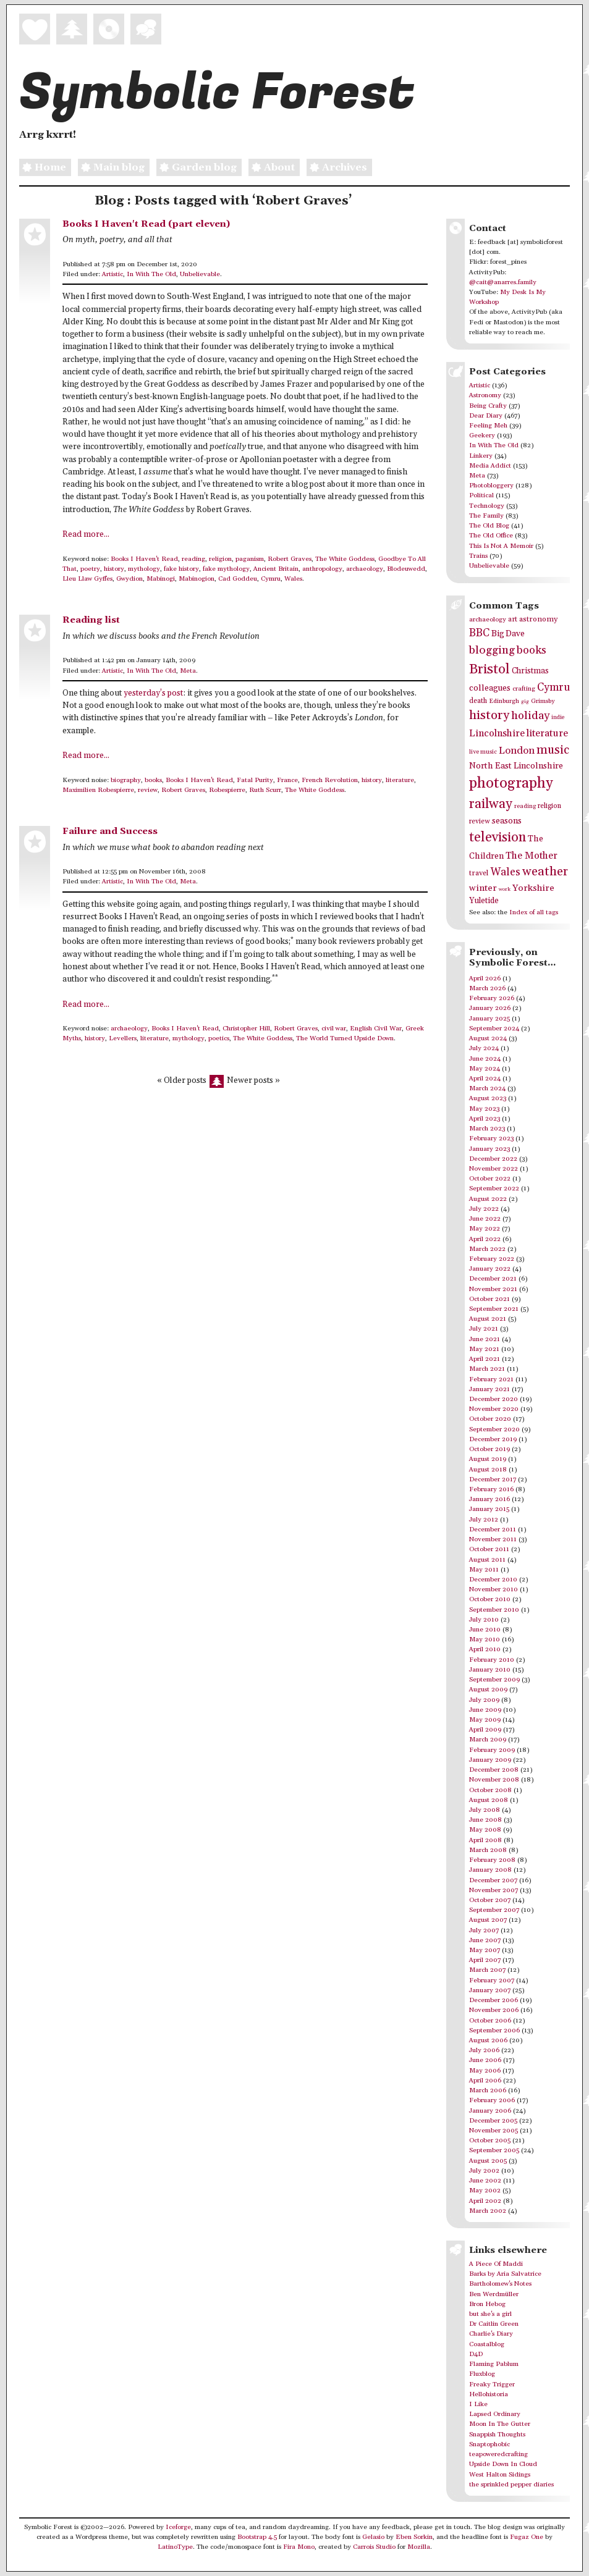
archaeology (364, 569)
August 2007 (488, 1920)
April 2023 (484, 1118)
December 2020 (493, 1399)
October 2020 (490, 1419)
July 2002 (484, 2170)
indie (557, 717)
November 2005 (493, 2130)
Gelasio (373, 2537)
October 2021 (489, 1299)
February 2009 (492, 1750)
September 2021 (494, 1309)
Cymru (271, 579)
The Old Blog (489, 525)
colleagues (490, 688)
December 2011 (492, 1529)
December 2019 (493, 1439)
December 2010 (493, 1579)
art (512, 619)
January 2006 (490, 2111)
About (271, 168)
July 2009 (484, 1700)
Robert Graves (289, 559)
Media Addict (490, 465)
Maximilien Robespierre (98, 790)
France (287, 780)
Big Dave (508, 633)
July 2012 (483, 1519)
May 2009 (485, 1719)
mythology (144, 569)
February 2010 (491, 1660)
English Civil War (376, 1028)
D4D (476, 2354)
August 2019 (487, 1459)
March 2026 (487, 988)
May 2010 (484, 1639)
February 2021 (491, 1379)
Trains (478, 556)
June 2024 (485, 1058)
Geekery (482, 435)
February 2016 (491, 1489)
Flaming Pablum (494, 2364)
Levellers (123, 1038)
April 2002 (485, 2201)
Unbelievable (200, 274)
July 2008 (484, 1810)
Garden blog (196, 168)
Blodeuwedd (406, 569)
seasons (507, 821)
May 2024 (484, 1068)
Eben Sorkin (414, 2537)
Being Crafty (488, 406)
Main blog (111, 168)
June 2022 (485, 1218)
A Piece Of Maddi (496, 2264)
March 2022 (487, 1249)
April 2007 (485, 1960)
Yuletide (484, 901)
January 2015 (489, 1509)
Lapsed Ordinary (494, 2414)
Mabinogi (160, 579)
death (478, 700)
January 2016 (489, 1499)
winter (483, 888)
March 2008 (488, 1850)
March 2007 (487, 1970)
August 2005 (488, 2161)
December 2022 (493, 1159)
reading (193, 559)
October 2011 (489, 1549)
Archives (337, 168)
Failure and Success (110, 831)
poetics (218, 1038)
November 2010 (493, 1589)
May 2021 (484, 1349)
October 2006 (490, 2020)
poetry (90, 569)
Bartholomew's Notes (500, 2283)
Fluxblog (482, 2374)
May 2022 (484, 1228)
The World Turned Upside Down (345, 1038)
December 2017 (492, 1479)
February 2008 (492, 1860)
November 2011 (493, 1539)
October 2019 (489, 1449)
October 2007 (490, 1900)
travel (478, 873)
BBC (479, 633)
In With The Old (151, 274)
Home (42, 168)
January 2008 (490, 1870)
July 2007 (484, 1930)
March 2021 (487, 1369)
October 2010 (490, 1599)
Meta (188, 671)
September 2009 (494, 1679)
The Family (486, 515)
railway (490, 804)
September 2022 (494, 1188)
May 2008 (485, 1829)
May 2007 (484, 1950)
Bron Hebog (487, 2304)
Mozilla (418, 2547)
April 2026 (485, 978)
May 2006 (485, 2070)
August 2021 (487, 1319)
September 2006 (494, 2030)
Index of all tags (533, 912)
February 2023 (491, 1138)
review (148, 790)
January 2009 (490, 1760)
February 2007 (491, 1980)
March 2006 (487, 2090)
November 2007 (493, 1890)
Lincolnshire (497, 733)
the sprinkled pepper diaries (511, 2484)
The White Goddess (345, 559)
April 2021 (484, 1359)
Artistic (112, 274)
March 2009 (487, 1739)
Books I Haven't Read (144, 559)
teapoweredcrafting (498, 2454)
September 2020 (494, 1429)
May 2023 (484, 1109)
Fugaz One (526, 2537)
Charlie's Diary (491, 2334)
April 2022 (485, 1239)
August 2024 (488, 1038)
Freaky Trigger (492, 2384)
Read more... (85, 534)
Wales (293, 579)
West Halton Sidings (499, 2474)
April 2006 (485, 2080)
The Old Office (491, 535)
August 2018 (488, 1469)
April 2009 (485, 1729)
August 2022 (488, 1199)
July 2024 (484, 1048)
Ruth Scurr (265, 790)
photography (511, 783)
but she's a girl (490, 2314)
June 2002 (485, 2180)
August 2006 (488, 2040)
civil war (333, 1028)
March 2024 (487, 1088)
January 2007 (490, 1990)
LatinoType (175, 2547)
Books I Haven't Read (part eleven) (146, 224)
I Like (478, 2404)
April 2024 (485, 1078)
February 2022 (491, 1259)
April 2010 (485, 1649)
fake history (181, 569)
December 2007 (493, 1880)
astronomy (538, 619)
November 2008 (494, 1779)
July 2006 (484, 2050)
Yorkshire (533, 888)
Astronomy (485, 395)
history (114, 569)
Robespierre (227, 790)
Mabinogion (196, 579)
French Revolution (330, 780)
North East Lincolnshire (516, 766)
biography (126, 780)
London (517, 750)
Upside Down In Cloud (503, 2464)
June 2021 (484, 1339)
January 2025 (489, 1018)
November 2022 (493, 1168)
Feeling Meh (488, 425)
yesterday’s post (153, 693)
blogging (492, 650)
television (497, 837)
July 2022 (484, 1209)
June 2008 (485, 1820)
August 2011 (487, 1559)
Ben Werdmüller (494, 2294)
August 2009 (488, 1689)
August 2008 (488, 1800)
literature (400, 780)
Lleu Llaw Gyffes (87, 579)
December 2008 (494, 1770)
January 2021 (489, 1389)
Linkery (481, 456)
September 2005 (494, 2150)
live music (483, 752)
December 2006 (493, 2000)
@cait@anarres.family (502, 282)
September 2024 (494, 1028)
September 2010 (494, 1610)
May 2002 (485, 2190)
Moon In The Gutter (499, 2424)
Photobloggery (491, 485)
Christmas (530, 671)
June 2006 (485, 2060)
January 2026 (490, 1008)
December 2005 (493, 2120)
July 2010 (484, 1619)
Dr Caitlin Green (494, 2324)
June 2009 (485, 1710)
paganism (249, 559)
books (153, 780)
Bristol (489, 669)
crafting (523, 688)
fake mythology (226, 569)
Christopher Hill (246, 1028)
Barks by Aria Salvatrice (505, 2274)
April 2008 (485, 1840)
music (552, 750)
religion (220, 559)
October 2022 (490, 1178)
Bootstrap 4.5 (257, 2537)
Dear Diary (485, 415)
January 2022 (490, 1269)
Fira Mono (299, 2547)
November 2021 (493, 1289)
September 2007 (494, 1910)
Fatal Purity (255, 780)
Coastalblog (486, 2344)
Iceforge (178, 2527)
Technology (486, 506)
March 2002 (487, 2211)
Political (481, 495)
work (505, 889)
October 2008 (490, 1790)
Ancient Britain (276, 569)
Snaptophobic (489, 2444)
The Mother (531, 855)
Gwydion (129, 579)
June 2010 (485, 1629)
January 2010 (490, 1669)
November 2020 (494, 1409)
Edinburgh (504, 701)
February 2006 (492, 2100)
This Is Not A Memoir (501, 546)
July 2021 (483, 1328)
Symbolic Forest (217, 92)
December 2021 (493, 1278)
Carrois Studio (374, 2547)
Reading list (91, 620)
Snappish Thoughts (497, 2434)
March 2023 (487, 1128)
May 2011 (484, 1569)
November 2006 (494, 2010)
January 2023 (489, 1149)
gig (525, 701)
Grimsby (543, 701)
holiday (530, 716)
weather (545, 872)
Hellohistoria (488, 2394)
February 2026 (491, 998)
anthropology (322, 569)
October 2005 (490, 2140)
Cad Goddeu (237, 579)
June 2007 (485, 1940)
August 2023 (487, 1098)
